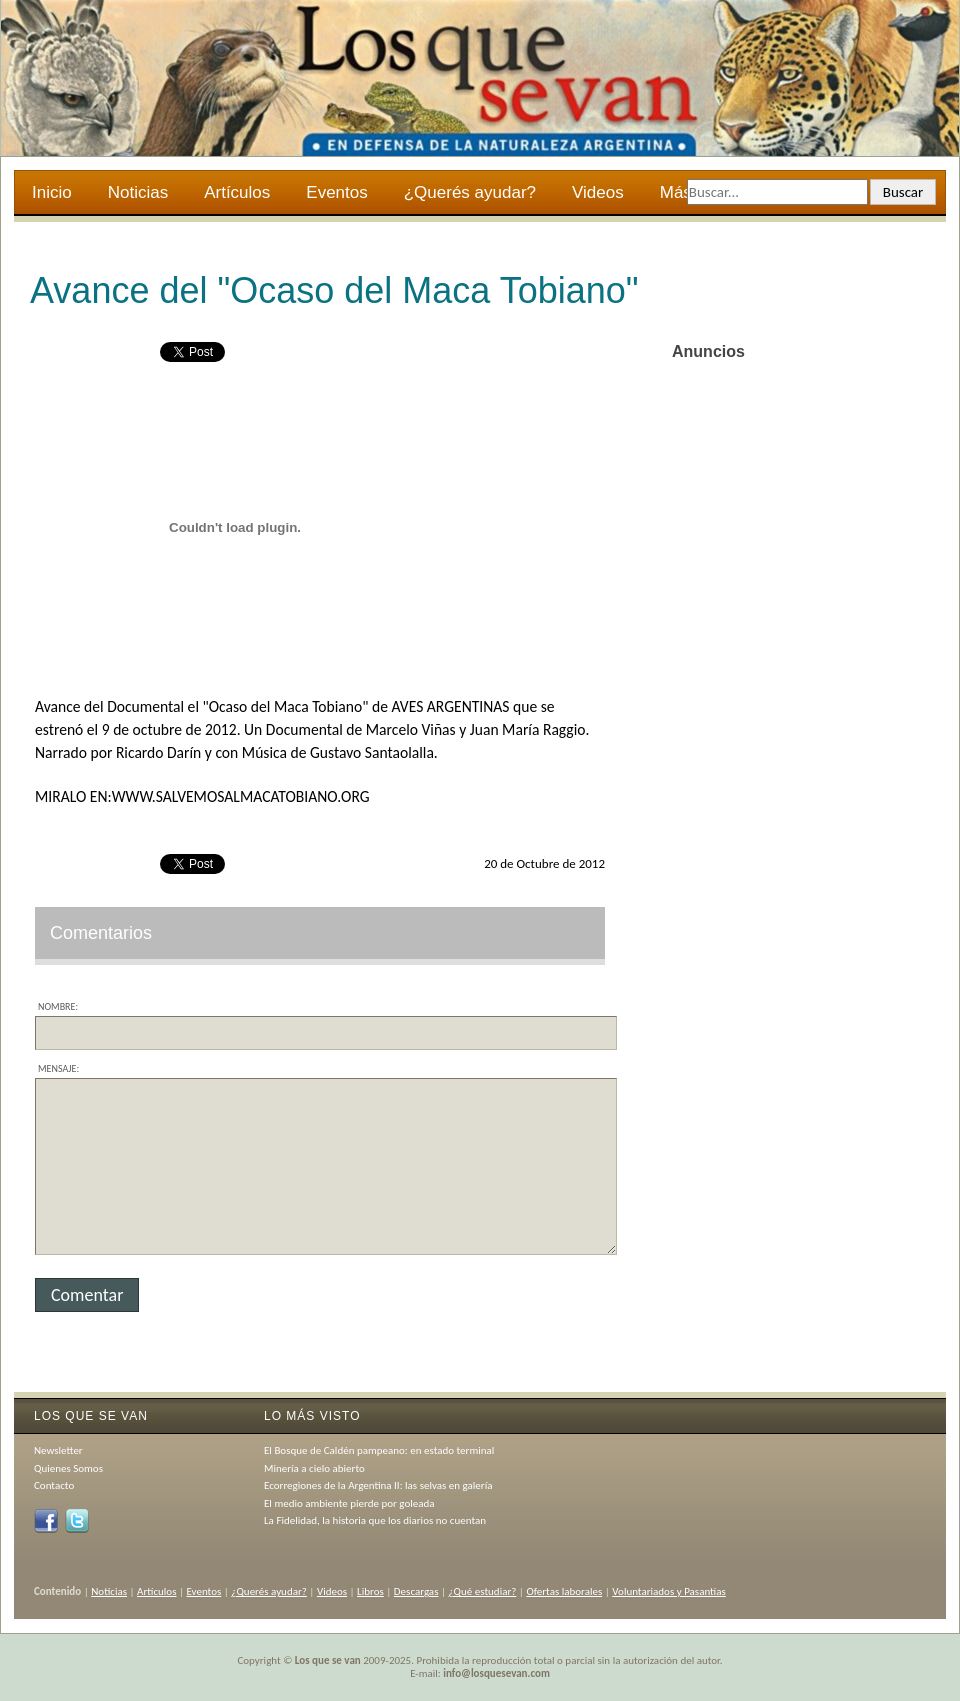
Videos (598, 192)
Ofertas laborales (564, 1591)
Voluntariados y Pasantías (669, 1591)
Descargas (416, 1591)
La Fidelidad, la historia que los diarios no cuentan (375, 1520)
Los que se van (328, 1660)
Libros (370, 1591)
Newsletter (58, 1450)
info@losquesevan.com (496, 1673)
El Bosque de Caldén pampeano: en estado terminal (379, 1450)
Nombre (56, 1006)
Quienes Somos (68, 1468)
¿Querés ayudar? (470, 192)
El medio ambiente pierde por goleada (349, 1503)
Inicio (52, 192)
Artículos (237, 192)
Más (677, 195)
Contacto (54, 1485)
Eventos (336, 192)
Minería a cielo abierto (314, 1468)
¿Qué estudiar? (483, 1591)
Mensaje (57, 1068)
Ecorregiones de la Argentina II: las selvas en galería (378, 1485)
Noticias (138, 192)
